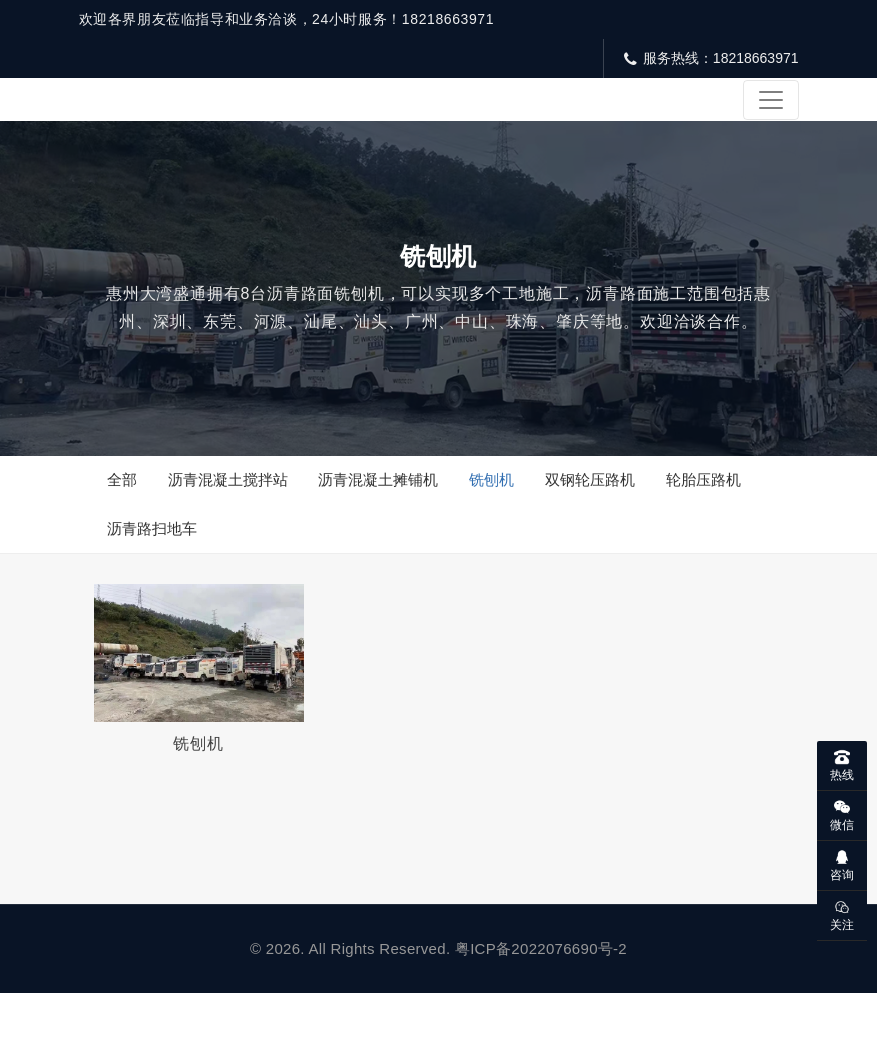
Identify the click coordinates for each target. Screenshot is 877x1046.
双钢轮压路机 (604, 513)
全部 (124, 513)
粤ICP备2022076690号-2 (541, 1001)
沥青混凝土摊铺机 (386, 513)
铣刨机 (502, 513)
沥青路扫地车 (154, 568)
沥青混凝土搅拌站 (232, 513)
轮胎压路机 (720, 513)
